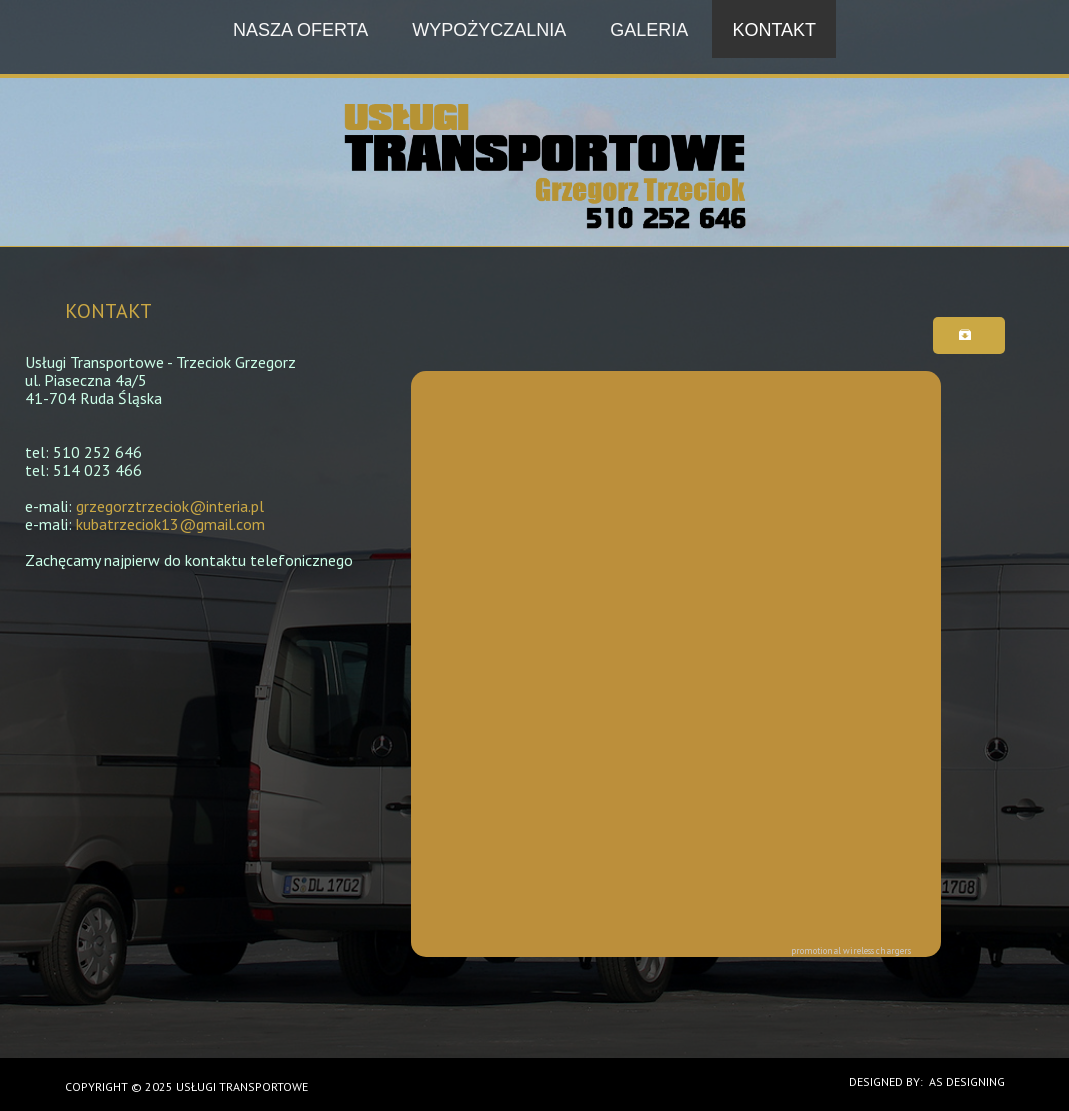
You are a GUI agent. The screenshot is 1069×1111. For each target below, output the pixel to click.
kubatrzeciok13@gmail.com (170, 524)
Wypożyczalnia (489, 30)
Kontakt (774, 30)
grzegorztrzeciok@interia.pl (170, 506)
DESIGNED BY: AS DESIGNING (921, 1081)
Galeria (649, 30)
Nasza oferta (300, 30)
